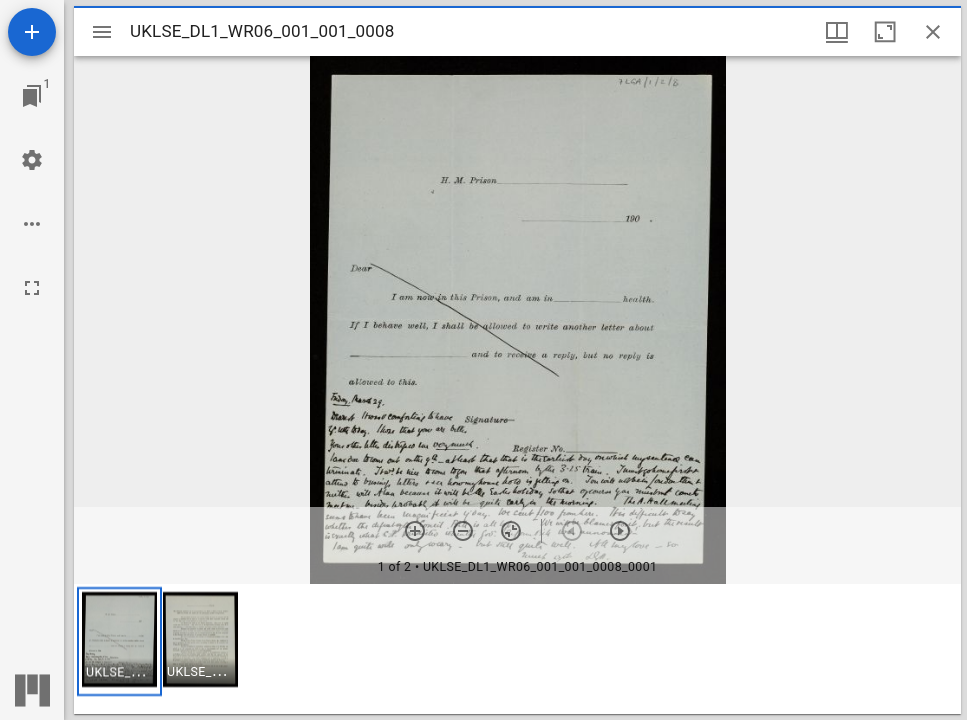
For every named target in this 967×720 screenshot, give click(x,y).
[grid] (517, 649)
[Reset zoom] (511, 531)
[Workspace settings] (32, 160)
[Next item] (620, 531)
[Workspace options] (32, 224)
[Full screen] (32, 288)
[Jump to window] (32, 96)
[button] (119, 641)
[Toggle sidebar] (102, 32)
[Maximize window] (885, 32)
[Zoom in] (415, 531)
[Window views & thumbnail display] (837, 32)
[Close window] (933, 32)
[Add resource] (32, 32)
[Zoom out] (463, 531)
